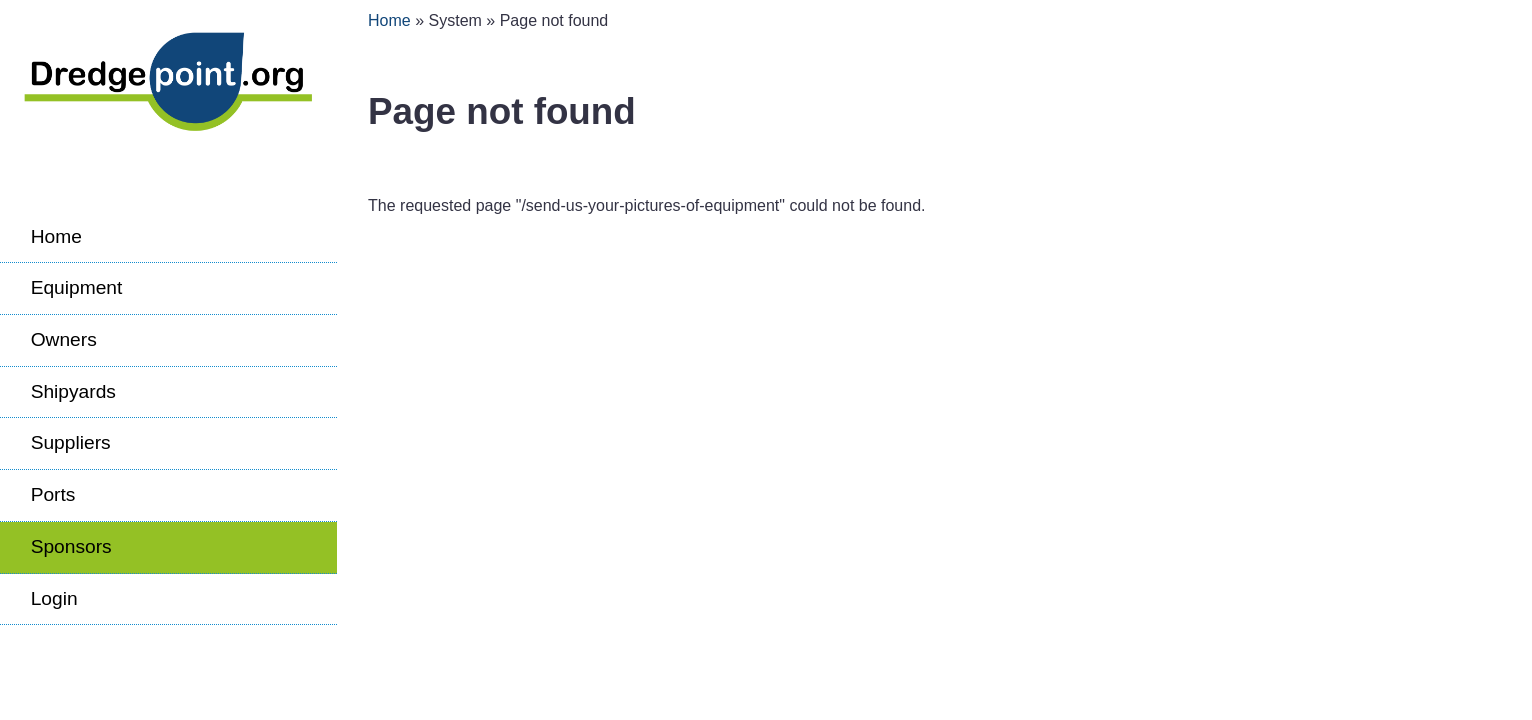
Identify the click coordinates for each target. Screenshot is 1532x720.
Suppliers (71, 442)
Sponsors (71, 546)
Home (56, 236)
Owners (64, 339)
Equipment (77, 287)
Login (54, 598)
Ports (53, 494)
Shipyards (73, 391)
